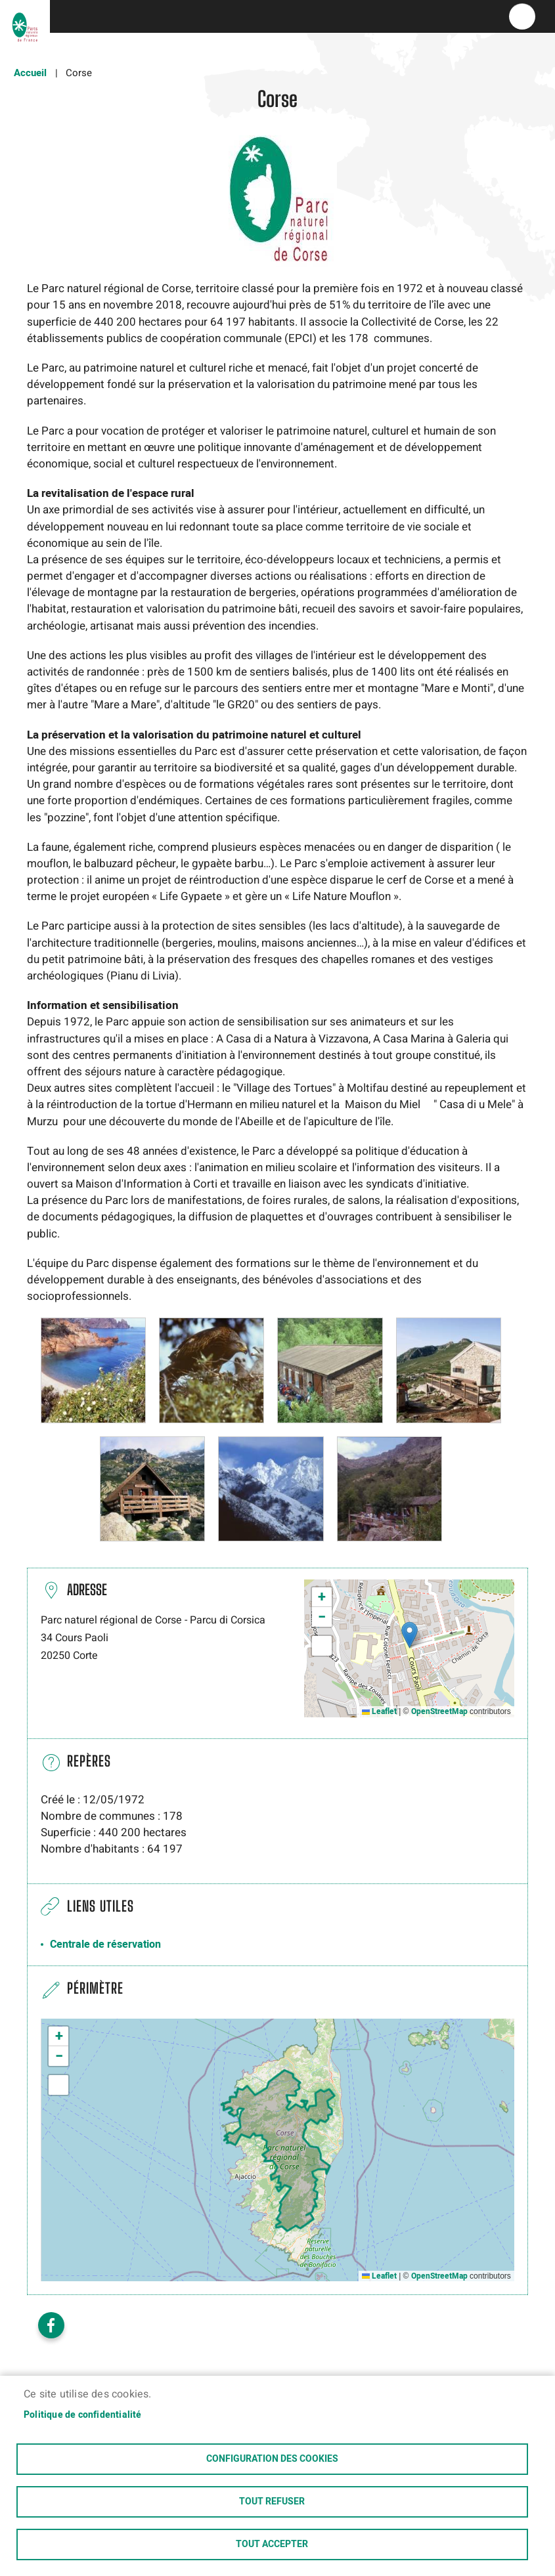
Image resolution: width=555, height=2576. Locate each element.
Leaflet (379, 1711)
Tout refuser (272, 2501)
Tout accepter (272, 2544)
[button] (93, 1370)
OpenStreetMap (439, 1711)
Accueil (30, 73)
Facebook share (51, 2325)
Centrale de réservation (105, 1944)
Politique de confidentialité (83, 2415)
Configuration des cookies (272, 2459)
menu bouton (522, 16)
